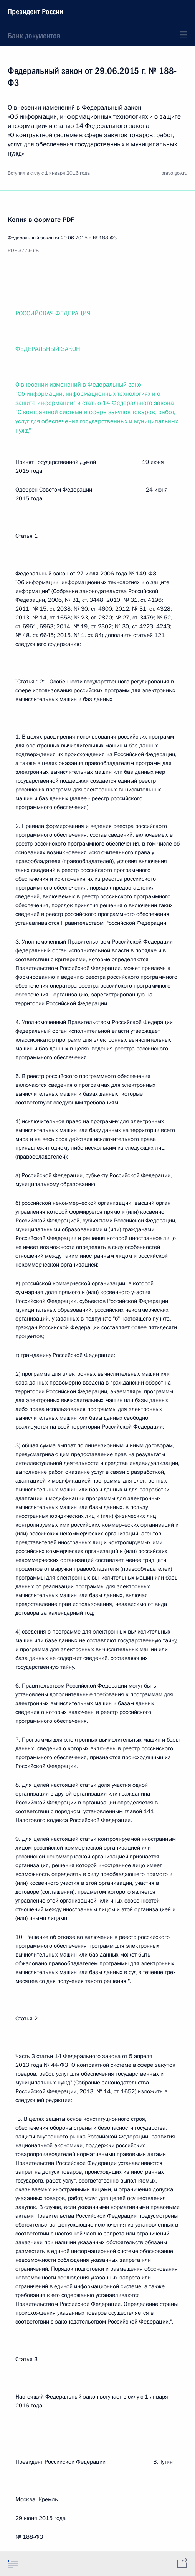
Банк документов (34, 35)
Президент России (35, 11)
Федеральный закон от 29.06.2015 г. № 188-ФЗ (62, 238)
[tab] (12, 2563)
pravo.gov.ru (174, 173)
